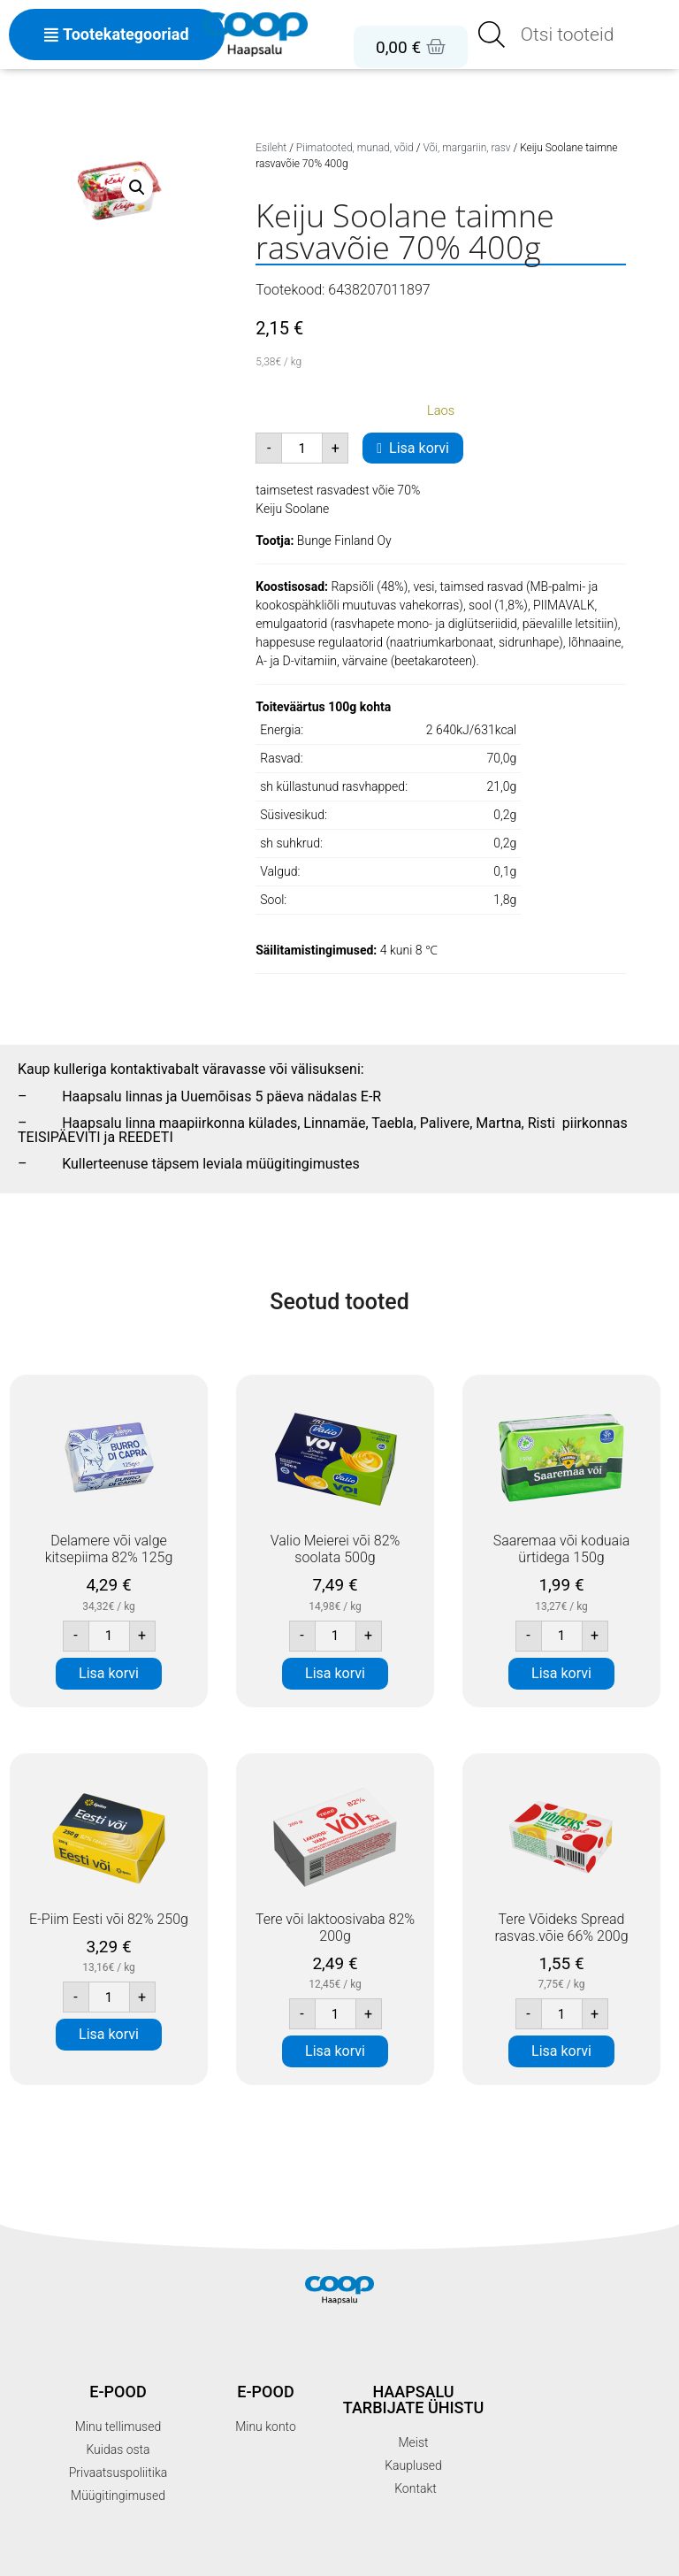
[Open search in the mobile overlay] (573, 34)
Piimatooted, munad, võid (355, 148)
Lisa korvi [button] (109, 1673)
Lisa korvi (419, 448)
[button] (137, 187)
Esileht (271, 148)
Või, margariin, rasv (466, 148)
